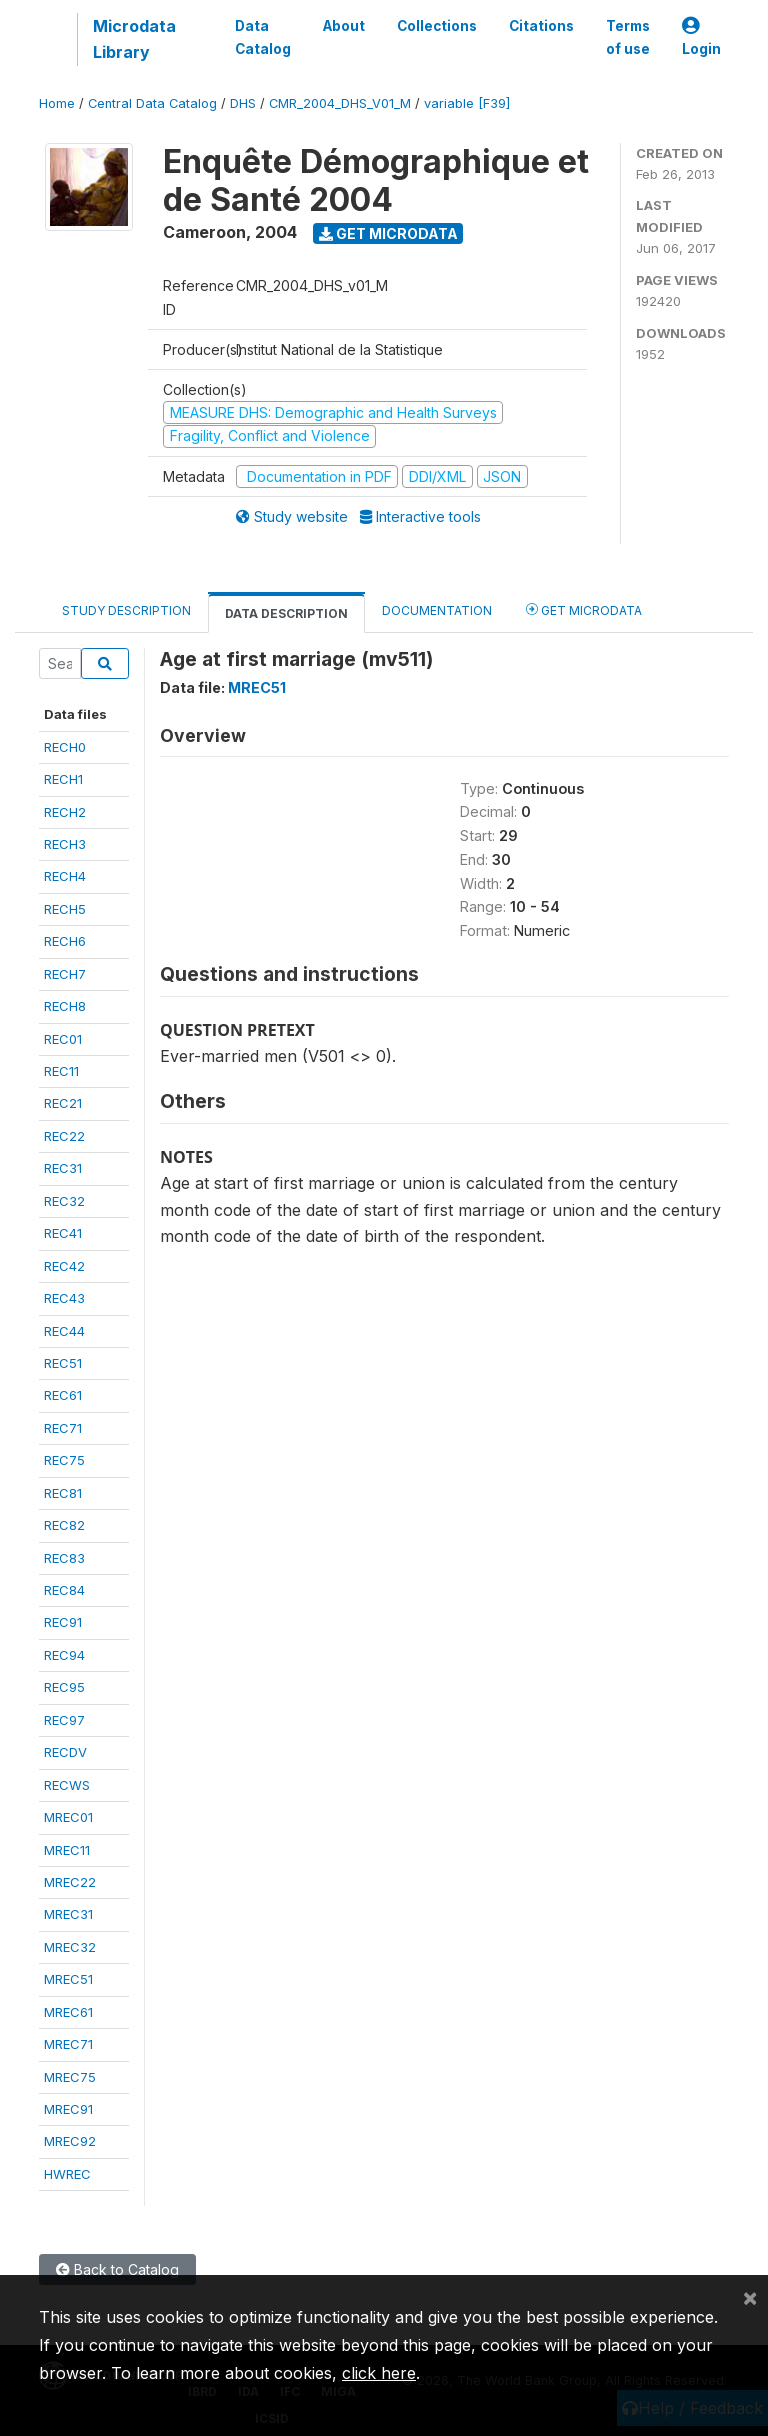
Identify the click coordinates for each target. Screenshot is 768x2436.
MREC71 (68, 2044)
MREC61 (68, 2012)
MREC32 (70, 1947)
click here (379, 2373)
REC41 (63, 1233)
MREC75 (70, 2077)
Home (57, 103)
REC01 (63, 1039)
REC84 (64, 1590)
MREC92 (70, 2141)
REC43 (64, 1298)
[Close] (750, 2297)
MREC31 (68, 1914)
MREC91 (68, 2109)
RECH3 (65, 844)
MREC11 (67, 1850)
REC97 (64, 1720)
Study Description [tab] (126, 610)
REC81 (63, 1493)
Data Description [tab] (286, 613)
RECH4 (65, 876)
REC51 (63, 1363)
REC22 (64, 1136)
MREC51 (68, 1979)
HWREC (67, 2174)
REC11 (61, 1071)
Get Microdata (388, 233)
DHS (243, 103)
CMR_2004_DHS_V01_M (340, 103)
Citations (541, 26)
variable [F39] (467, 103)
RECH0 (65, 747)
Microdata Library (134, 39)
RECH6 (65, 941)
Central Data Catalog (152, 103)
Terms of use (628, 37)
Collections (437, 26)
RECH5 (65, 909)
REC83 (64, 1558)
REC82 (64, 1525)
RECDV (65, 1752)
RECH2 (65, 812)
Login (701, 37)
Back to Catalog (117, 2269)
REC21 (63, 1103)
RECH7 (65, 974)
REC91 (63, 1622)
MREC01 (68, 1817)
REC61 (63, 1395)
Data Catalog (263, 37)
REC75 (64, 1460)
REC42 (64, 1266)
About (344, 26)
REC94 (64, 1655)
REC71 (63, 1428)
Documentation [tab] (437, 610)
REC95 (64, 1687)
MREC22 (70, 1882)
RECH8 (65, 1006)
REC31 (63, 1168)
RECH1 (63, 779)
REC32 (64, 1201)
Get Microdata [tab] (584, 609)
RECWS (67, 1785)
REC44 (64, 1331)
